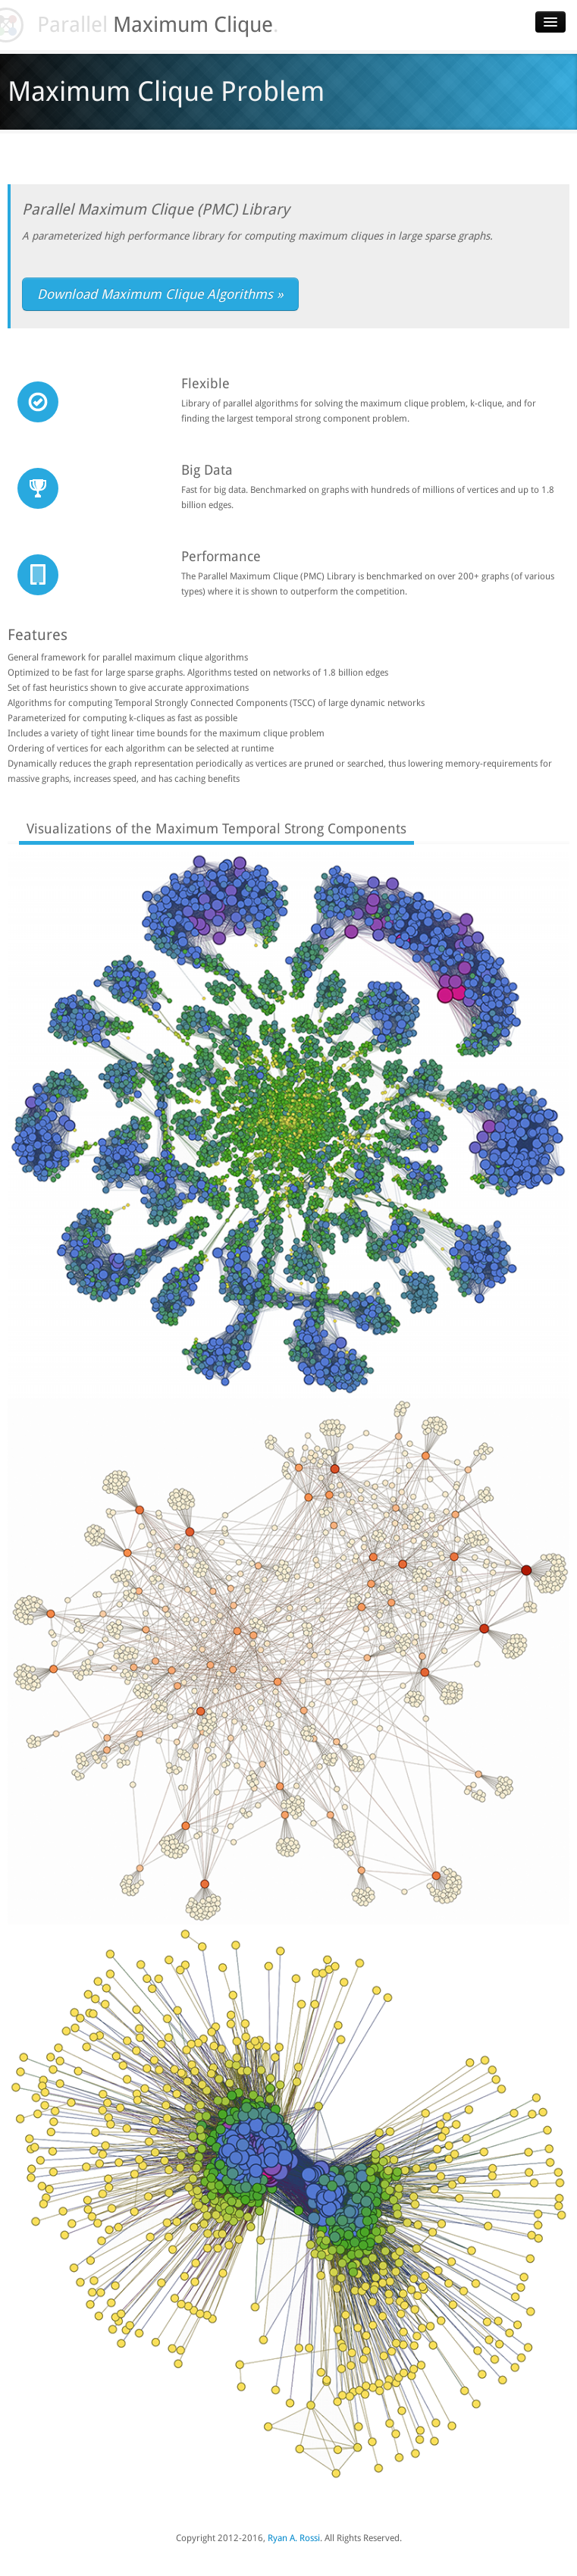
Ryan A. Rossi (294, 2538)
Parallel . (149, 25)
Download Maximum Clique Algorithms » (160, 294)
